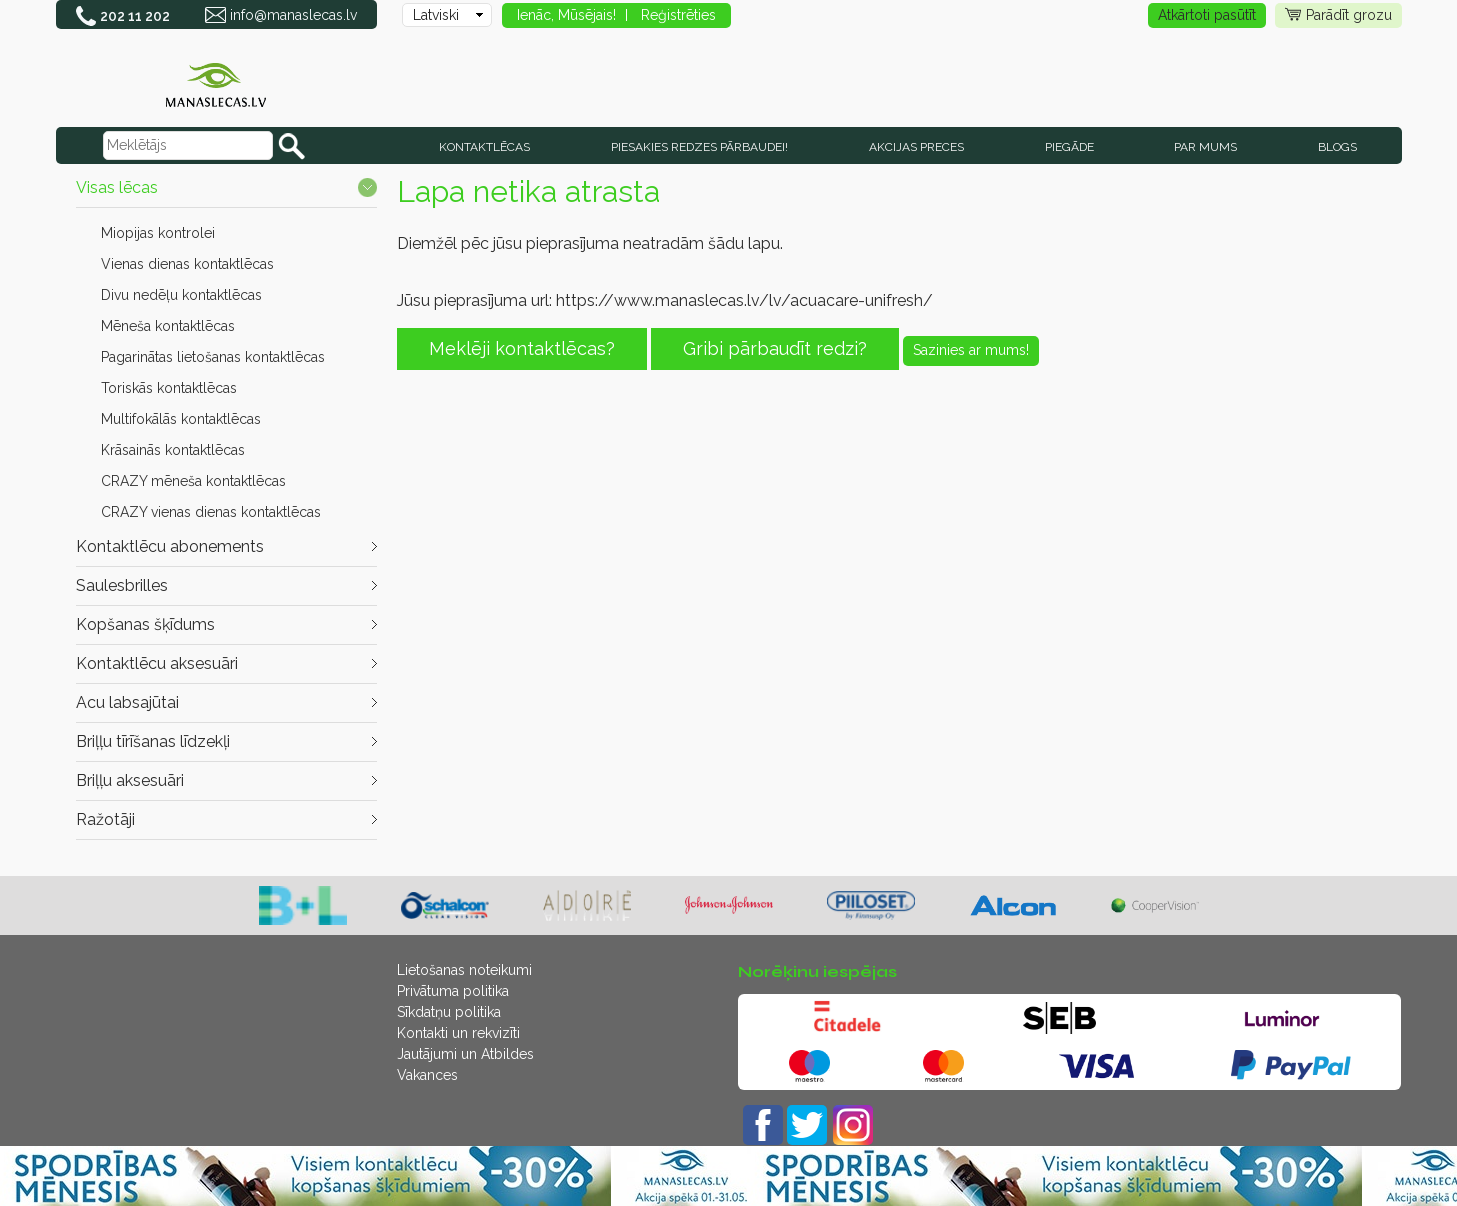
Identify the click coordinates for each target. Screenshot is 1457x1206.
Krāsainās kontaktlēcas (173, 450)
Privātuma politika (453, 991)
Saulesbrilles (122, 585)
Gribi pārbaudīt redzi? (775, 348)
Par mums (1205, 147)
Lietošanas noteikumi (464, 970)
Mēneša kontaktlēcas (168, 326)
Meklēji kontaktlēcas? (522, 348)
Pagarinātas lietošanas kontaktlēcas (213, 357)
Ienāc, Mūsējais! (566, 15)
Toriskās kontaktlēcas (169, 388)
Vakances (427, 1075)
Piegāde (1069, 147)
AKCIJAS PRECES (916, 147)
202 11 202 (135, 16)
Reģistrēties (678, 15)
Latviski (436, 15)
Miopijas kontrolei (158, 233)
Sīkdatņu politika (449, 1012)
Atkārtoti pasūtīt (1207, 15)
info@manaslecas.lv (293, 15)
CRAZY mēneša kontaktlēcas (193, 481)
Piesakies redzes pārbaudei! (699, 147)
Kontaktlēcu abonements (170, 546)
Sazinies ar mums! (971, 350)
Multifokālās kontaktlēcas (181, 419)
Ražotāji (105, 819)
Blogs (1337, 147)
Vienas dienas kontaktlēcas (187, 264)
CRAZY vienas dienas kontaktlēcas (211, 512)
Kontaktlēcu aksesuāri (157, 663)
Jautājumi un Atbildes (465, 1054)
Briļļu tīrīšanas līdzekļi (153, 741)
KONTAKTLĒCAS (484, 147)
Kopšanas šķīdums (145, 624)
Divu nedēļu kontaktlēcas (181, 295)
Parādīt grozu (1338, 15)
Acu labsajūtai (127, 702)
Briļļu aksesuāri (130, 780)
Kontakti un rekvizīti (458, 1033)
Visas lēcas (117, 187)
